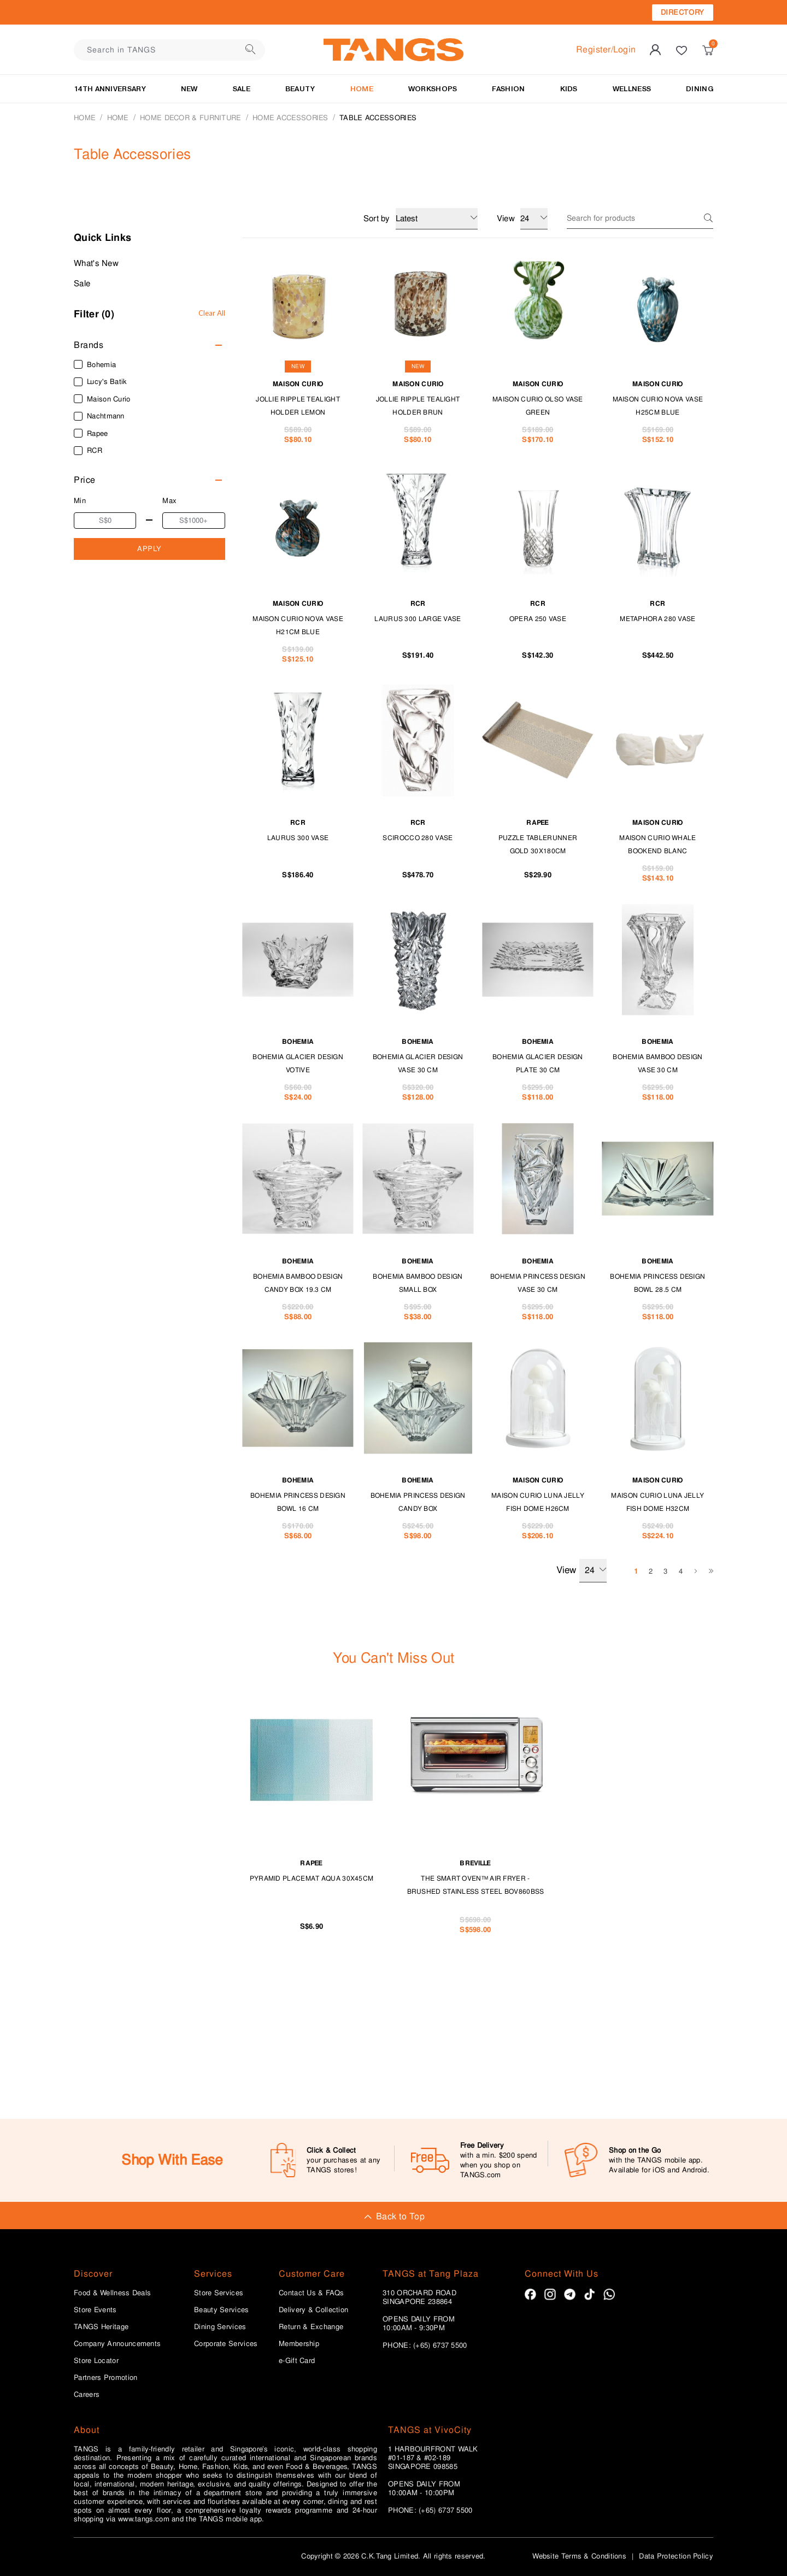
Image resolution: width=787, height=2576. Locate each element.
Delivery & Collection (313, 2310)
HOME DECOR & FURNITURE (191, 117)
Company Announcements (117, 2343)
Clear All (211, 313)
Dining (699, 89)
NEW (189, 89)
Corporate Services (225, 2343)
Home (85, 117)
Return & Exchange (311, 2327)
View (581, 1570)
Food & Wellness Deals (112, 2293)
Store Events (95, 2310)
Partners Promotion (105, 2377)
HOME (361, 89)
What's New (96, 263)
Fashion (508, 89)
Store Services (218, 2293)
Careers (86, 2394)
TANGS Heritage (101, 2327)
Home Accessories (290, 117)
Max (169, 500)
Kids (569, 89)
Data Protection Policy (676, 2556)
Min (80, 500)
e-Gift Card (297, 2360)
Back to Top (393, 2216)
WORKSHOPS (432, 89)
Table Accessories (377, 117)
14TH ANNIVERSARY (110, 89)
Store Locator (96, 2360)
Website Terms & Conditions (579, 2556)
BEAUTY (300, 89)
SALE (241, 89)
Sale (82, 283)
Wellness (632, 89)
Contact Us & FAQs (311, 2293)
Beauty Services (221, 2310)
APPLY (149, 548)
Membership (299, 2343)
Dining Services (220, 2327)
